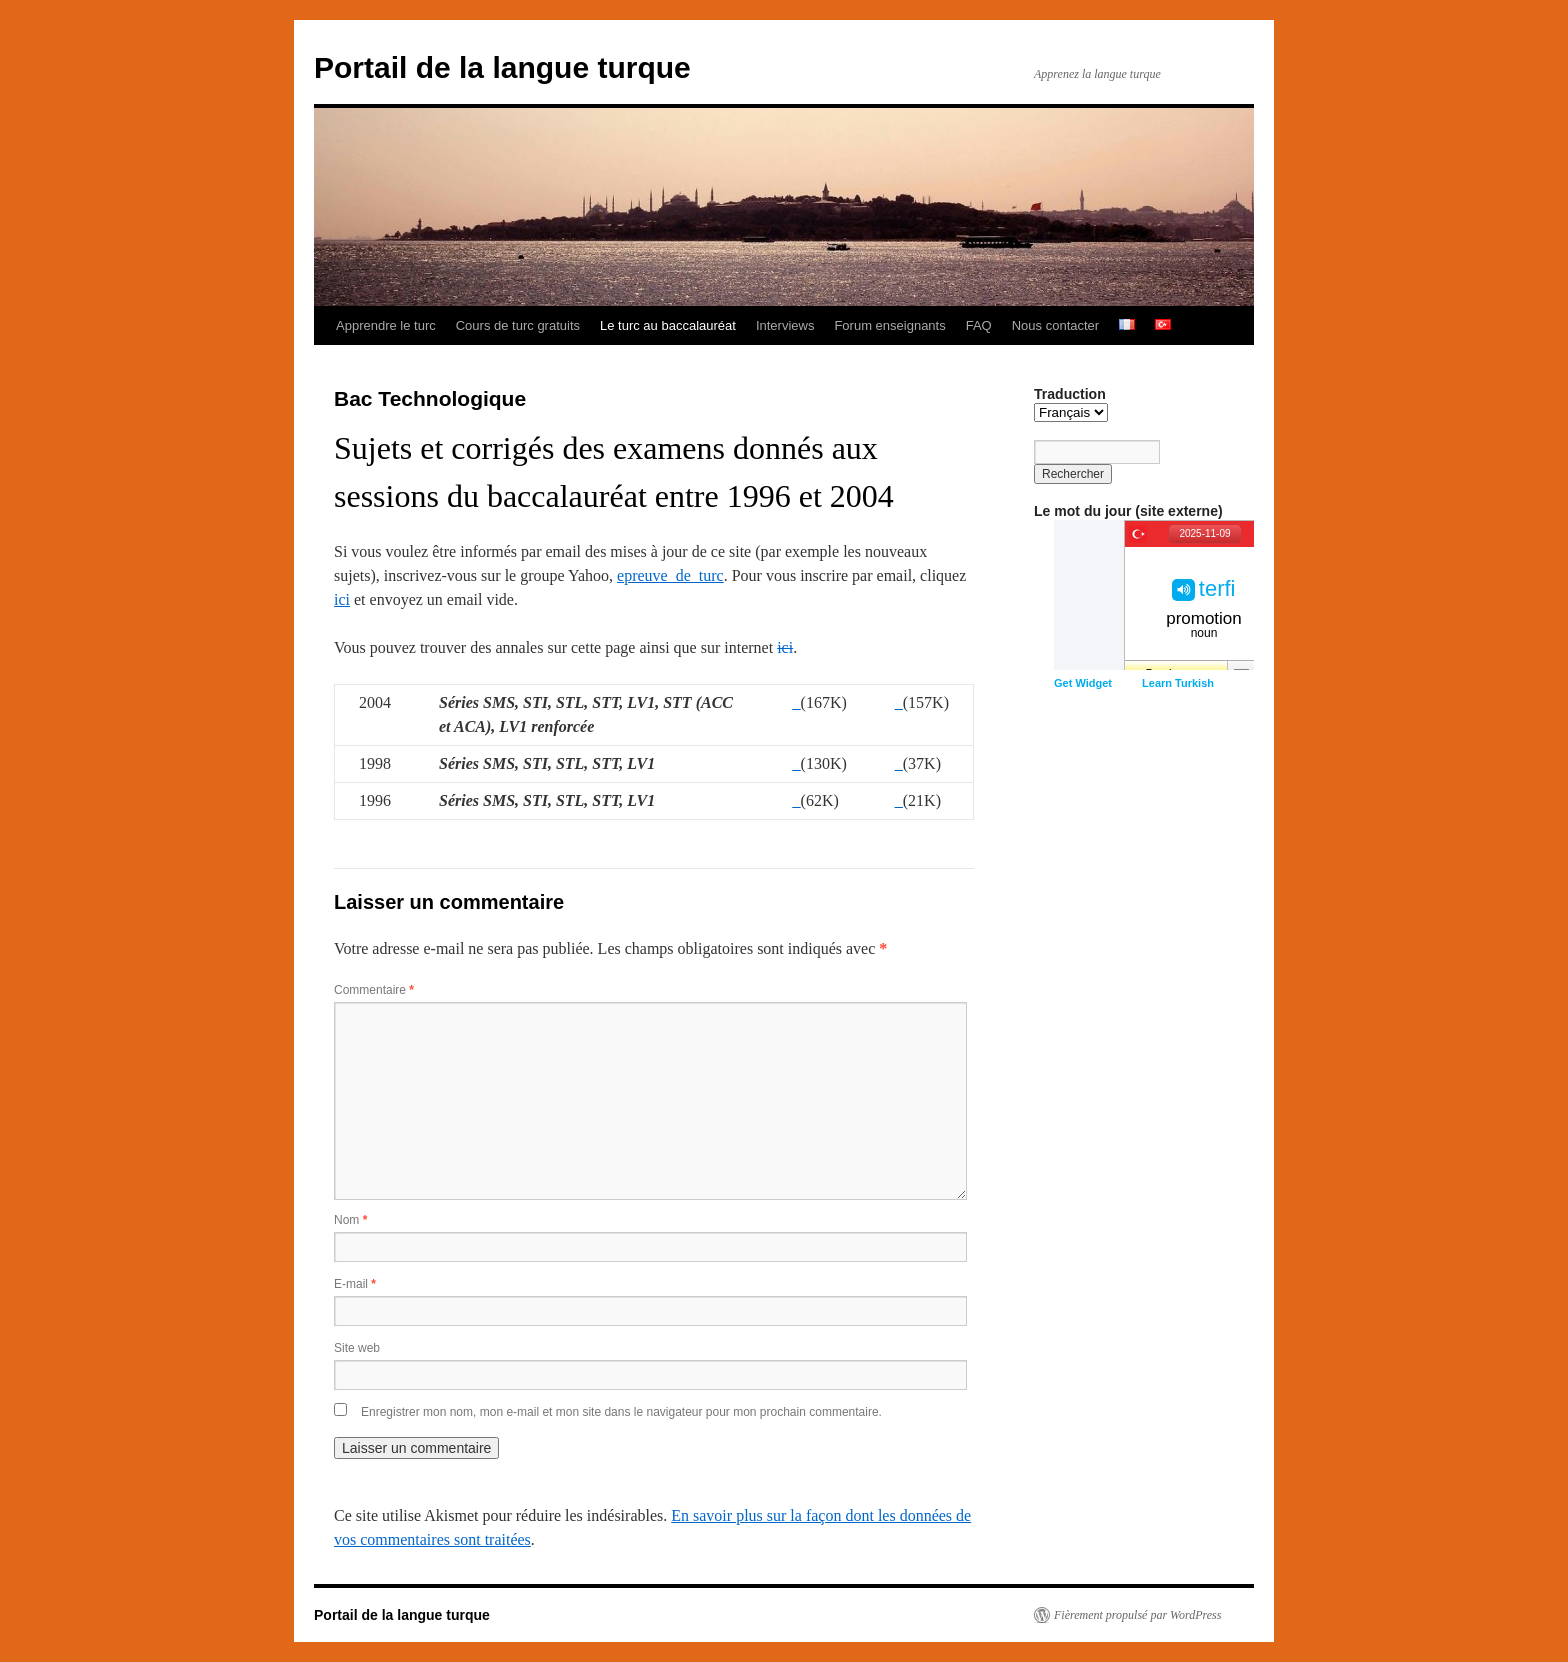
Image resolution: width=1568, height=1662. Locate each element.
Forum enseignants (889, 325)
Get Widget (1083, 683)
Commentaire (374, 990)
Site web (357, 1348)
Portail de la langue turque (502, 67)
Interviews (785, 325)
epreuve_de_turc (670, 575)
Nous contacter (1055, 325)
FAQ (979, 325)
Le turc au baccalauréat (668, 325)
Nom (350, 1220)
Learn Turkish (1178, 683)
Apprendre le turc (386, 325)
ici (342, 599)
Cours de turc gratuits (518, 325)
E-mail (355, 1284)
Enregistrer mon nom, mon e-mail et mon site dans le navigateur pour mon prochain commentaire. (621, 1412)
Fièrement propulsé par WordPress (1137, 1615)
